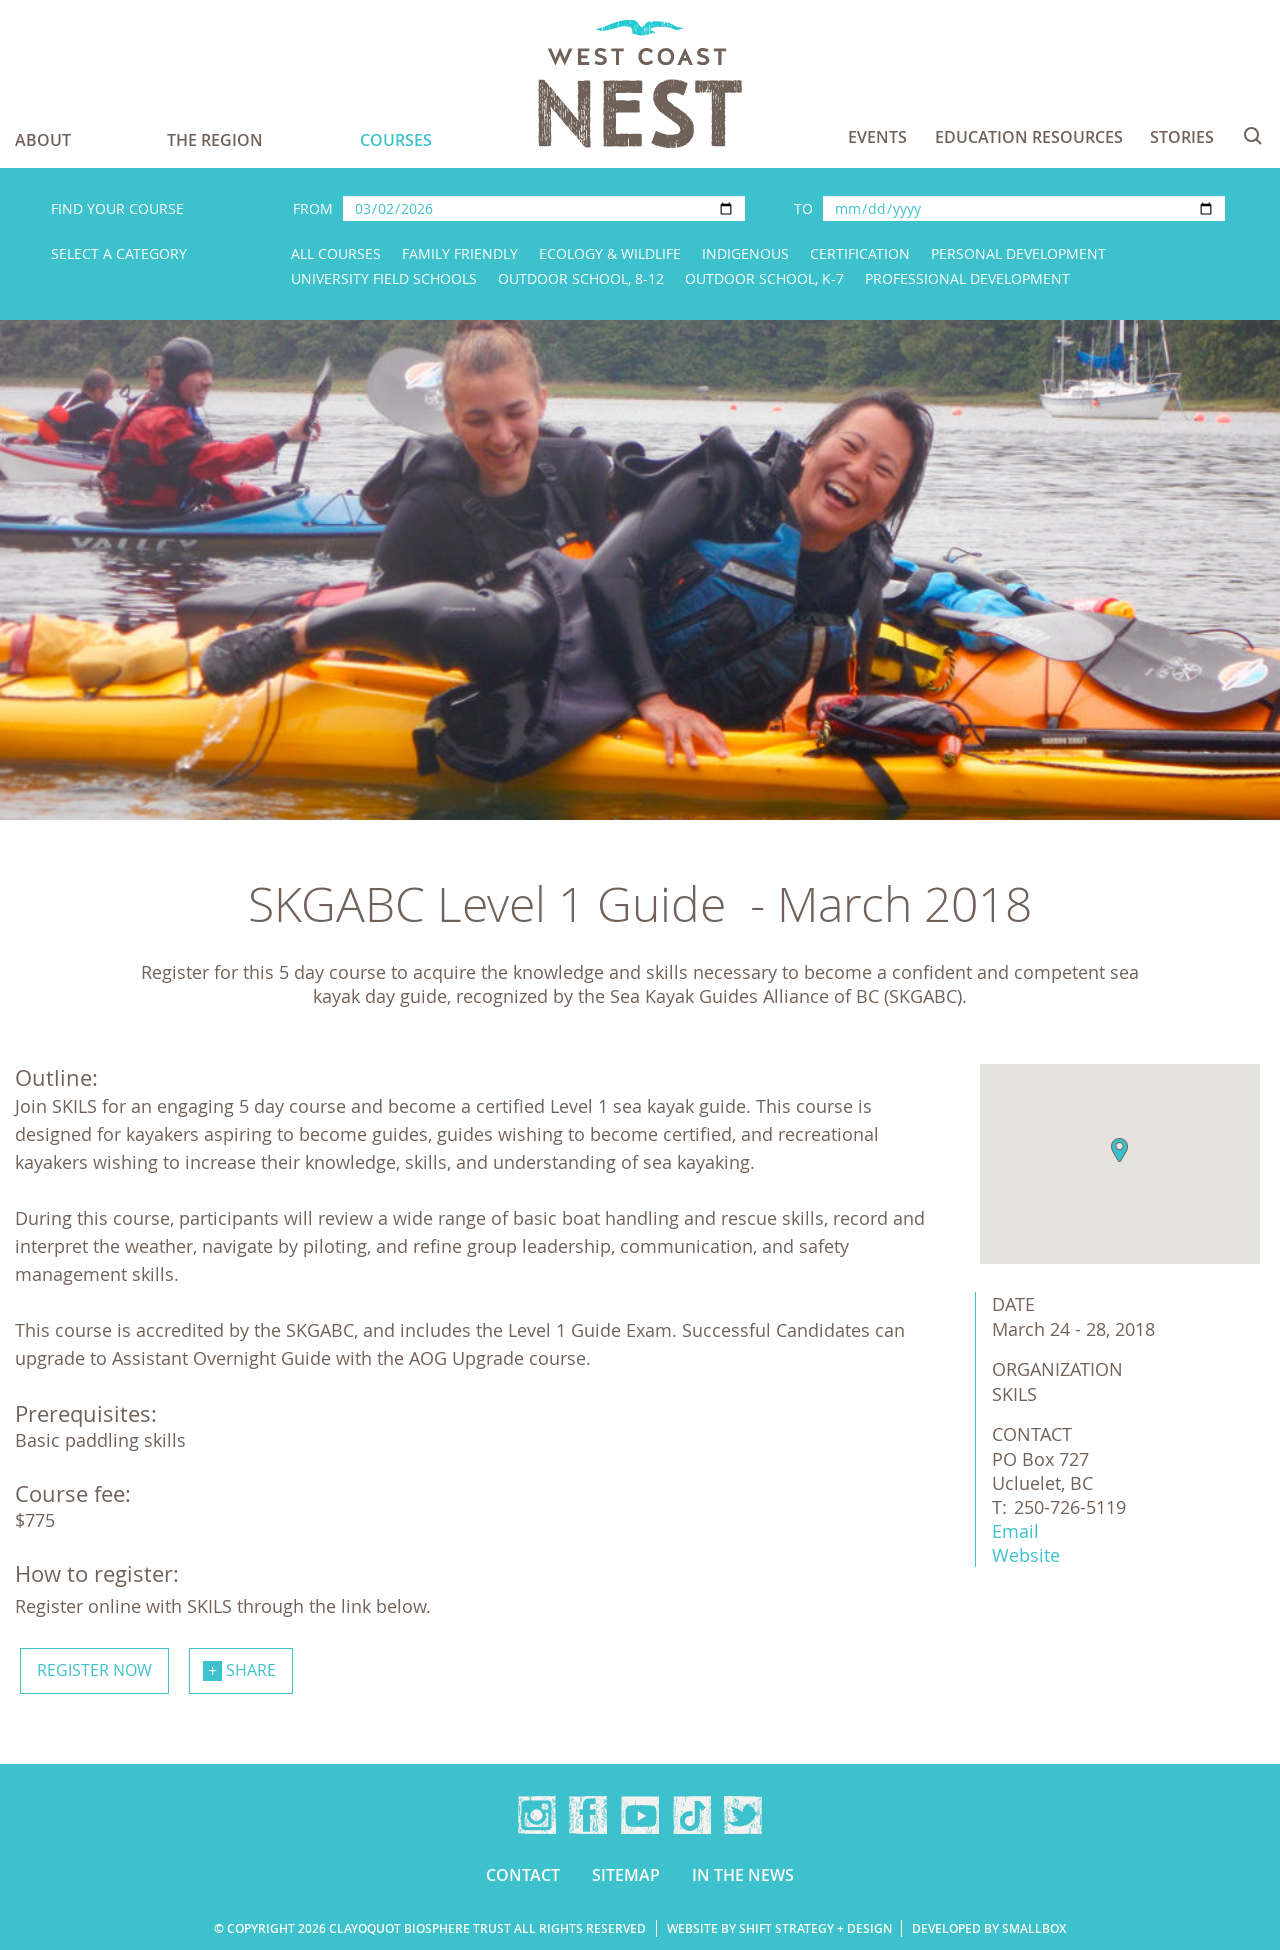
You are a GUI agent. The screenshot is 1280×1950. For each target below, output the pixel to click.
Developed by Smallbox (989, 1928)
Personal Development (1018, 253)
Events (877, 137)
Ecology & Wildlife (610, 253)
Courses (396, 140)
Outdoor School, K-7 (764, 278)
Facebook (588, 1815)
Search (1253, 136)
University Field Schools (384, 278)
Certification (860, 253)
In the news (743, 1875)
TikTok (692, 1815)
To (803, 208)
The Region (215, 140)
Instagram (537, 1815)
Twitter (743, 1815)
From (313, 208)
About (43, 140)
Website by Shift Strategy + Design (779, 1928)
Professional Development (967, 278)
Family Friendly (460, 253)
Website (1026, 1555)
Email (1015, 1531)
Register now (94, 1670)
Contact (523, 1875)
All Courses (336, 253)
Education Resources (1029, 137)
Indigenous (745, 253)
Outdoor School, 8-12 (581, 278)
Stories (1182, 137)
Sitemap (626, 1875)
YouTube (640, 1815)
